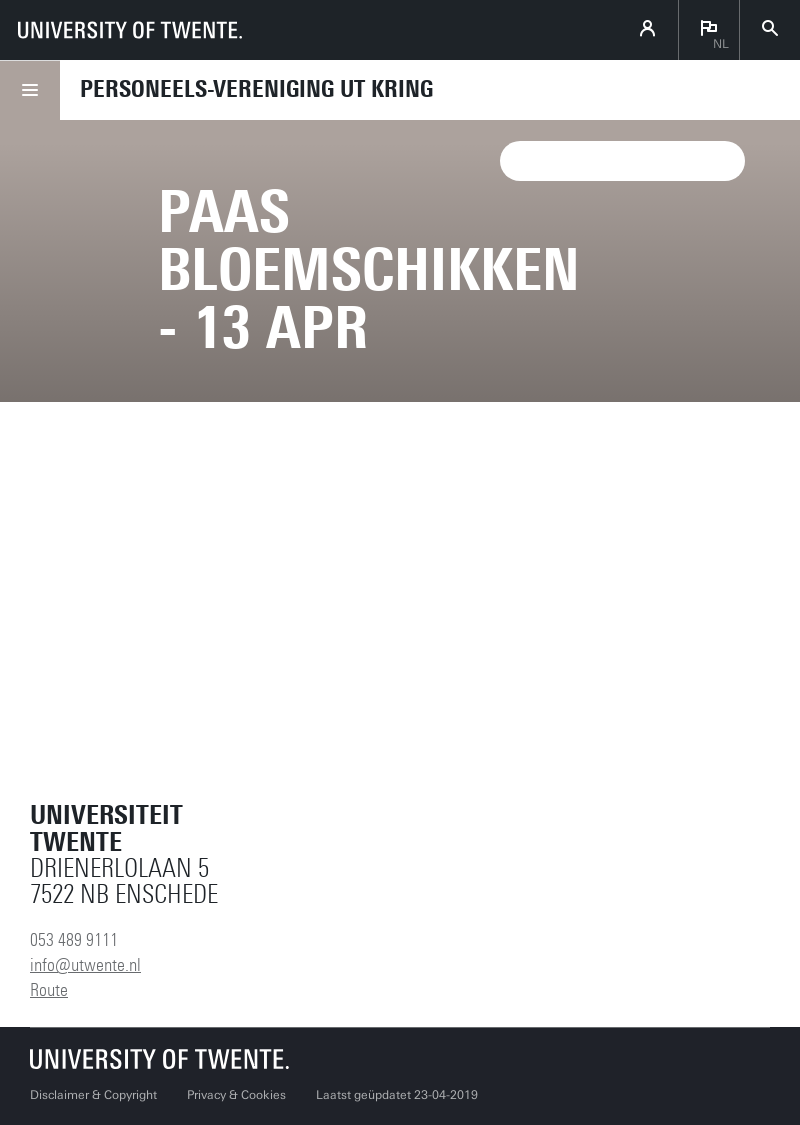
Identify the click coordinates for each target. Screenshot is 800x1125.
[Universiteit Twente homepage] (160, 1058)
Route (49, 990)
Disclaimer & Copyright (93, 1095)
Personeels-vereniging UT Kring (256, 89)
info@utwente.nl (85, 965)
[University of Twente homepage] (130, 30)
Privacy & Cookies (236, 1095)
